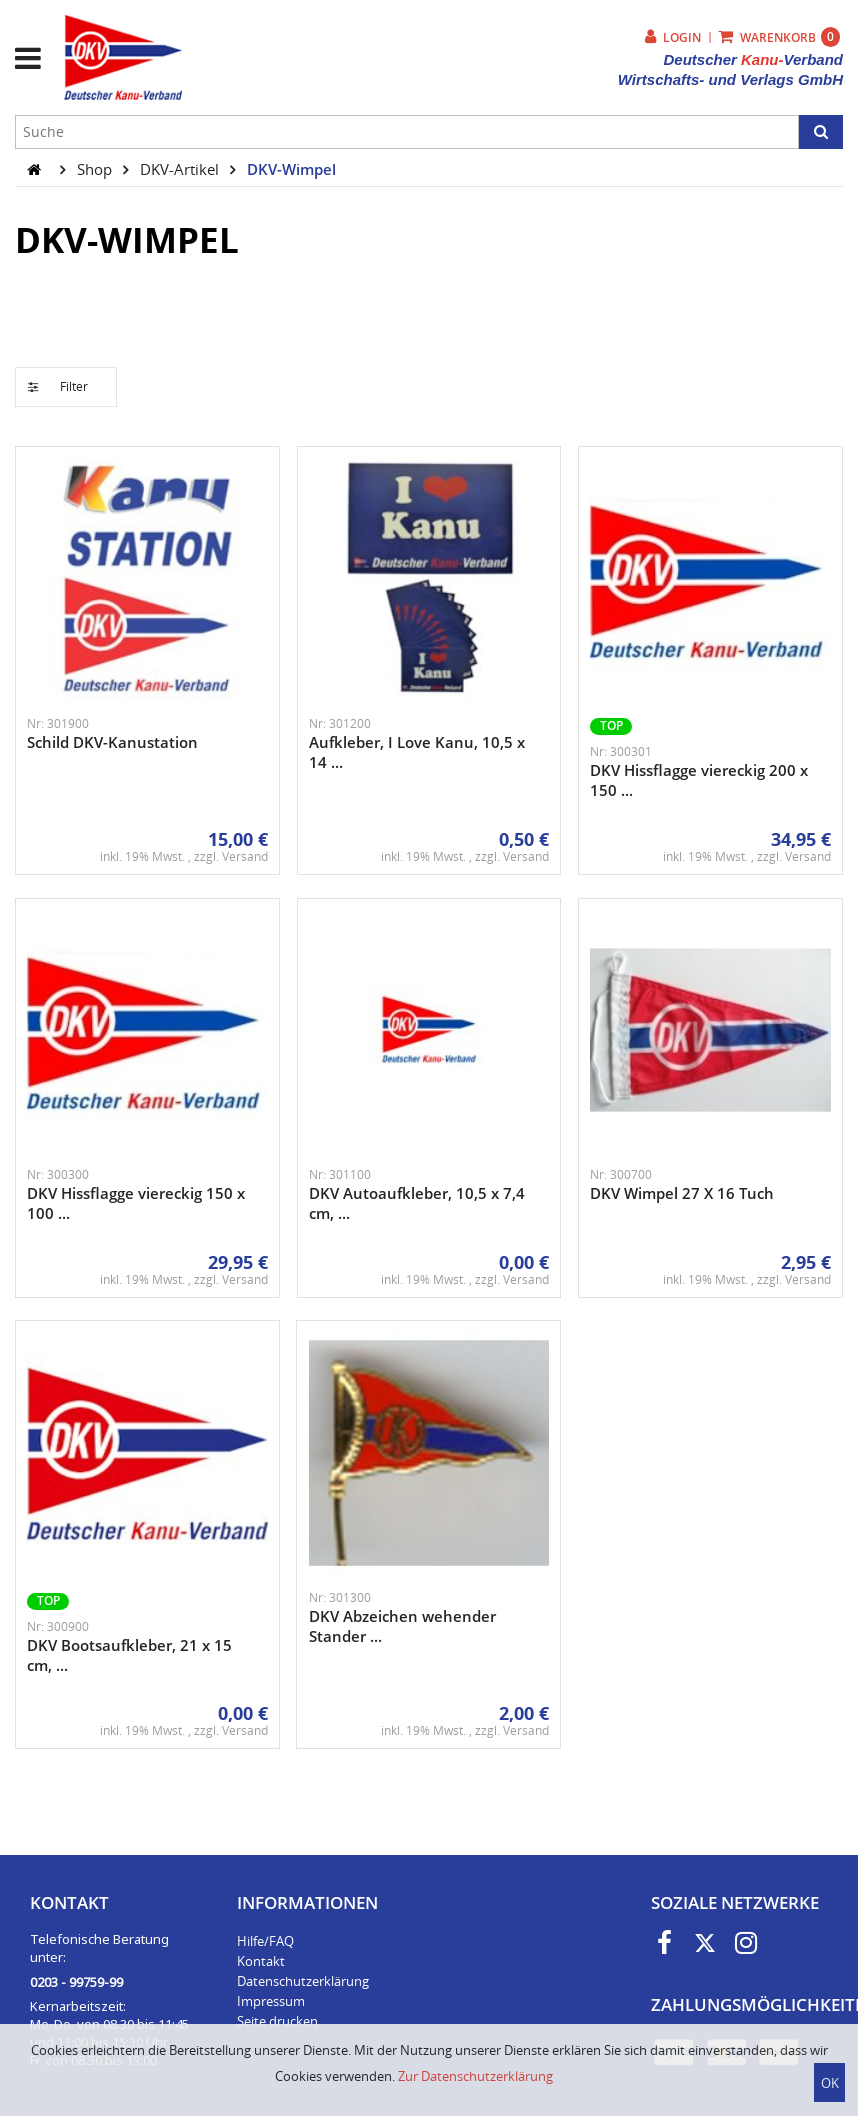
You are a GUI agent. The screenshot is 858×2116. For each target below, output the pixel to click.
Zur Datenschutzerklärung (475, 2076)
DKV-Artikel (181, 169)
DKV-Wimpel (291, 169)
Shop (96, 169)
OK (830, 2083)
